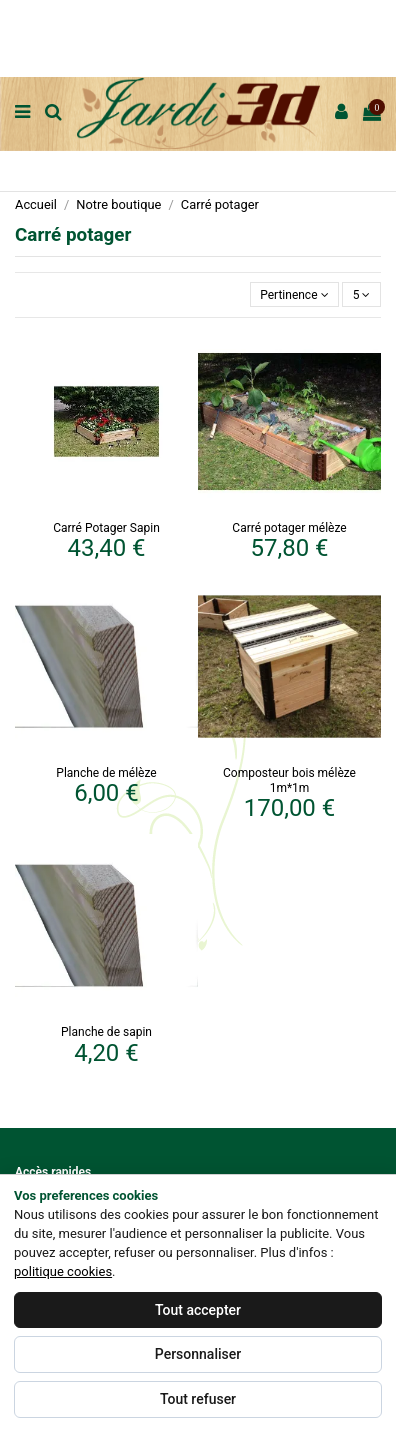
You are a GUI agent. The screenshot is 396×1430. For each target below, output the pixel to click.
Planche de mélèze (106, 773)
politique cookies (63, 1271)
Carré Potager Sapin (106, 528)
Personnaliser (198, 1354)
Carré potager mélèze (289, 528)
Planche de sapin (106, 1032)
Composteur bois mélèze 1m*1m (289, 780)
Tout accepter (198, 1310)
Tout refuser (198, 1399)
